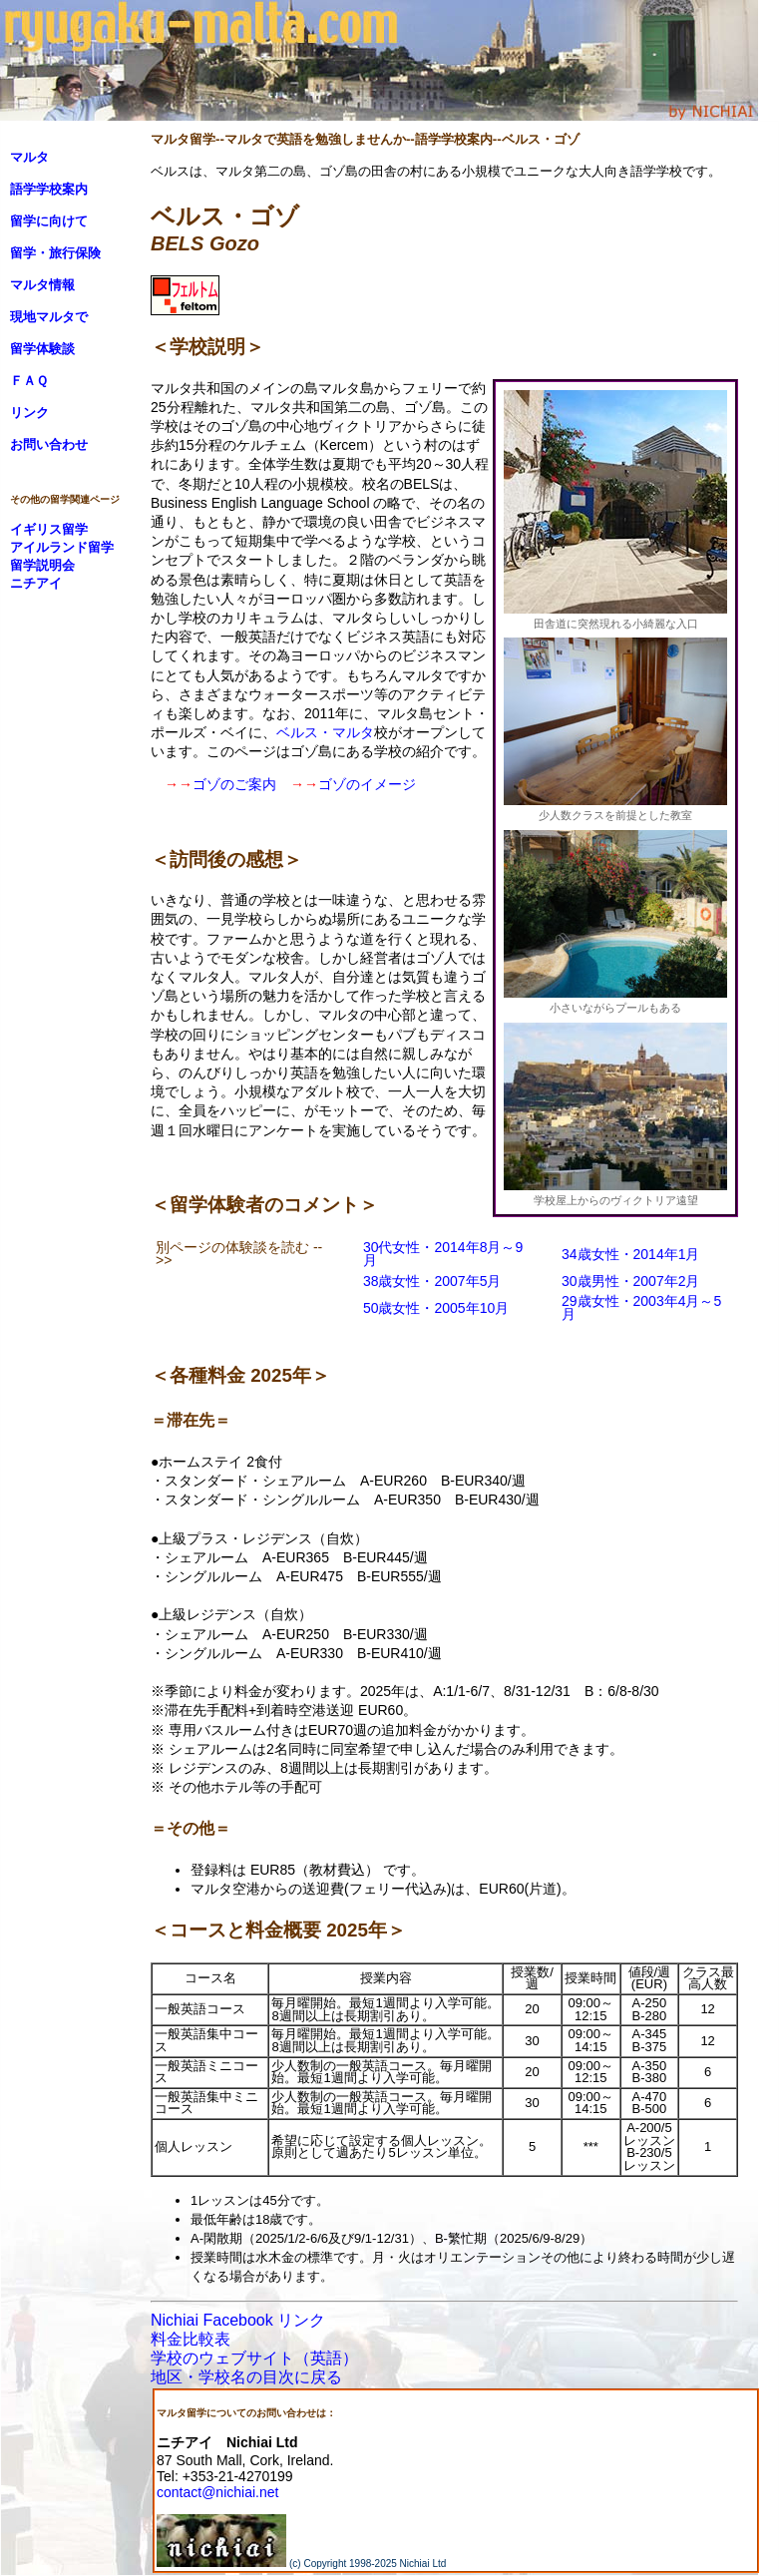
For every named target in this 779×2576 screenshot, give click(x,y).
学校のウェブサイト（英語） (254, 2358)
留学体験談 (42, 348)
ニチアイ (36, 583)
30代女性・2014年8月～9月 (443, 1253)
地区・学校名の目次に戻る (246, 2376)
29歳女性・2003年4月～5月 (641, 1307)
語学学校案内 (49, 189)
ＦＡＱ (29, 380)
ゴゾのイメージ (367, 784)
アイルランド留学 (62, 547)
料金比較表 (190, 2339)
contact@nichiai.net (217, 2492)
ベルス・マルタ (325, 732)
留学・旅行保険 (55, 252)
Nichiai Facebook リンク (238, 2320)
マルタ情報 (42, 284)
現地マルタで (49, 316)
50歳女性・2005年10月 (436, 1308)
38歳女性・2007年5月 (432, 1281)
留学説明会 (42, 565)
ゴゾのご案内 (234, 784)
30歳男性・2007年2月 (631, 1281)
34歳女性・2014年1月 (631, 1254)
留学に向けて (49, 221)
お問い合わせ (49, 444)
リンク (29, 412)
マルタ (29, 157)
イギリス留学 (49, 529)
